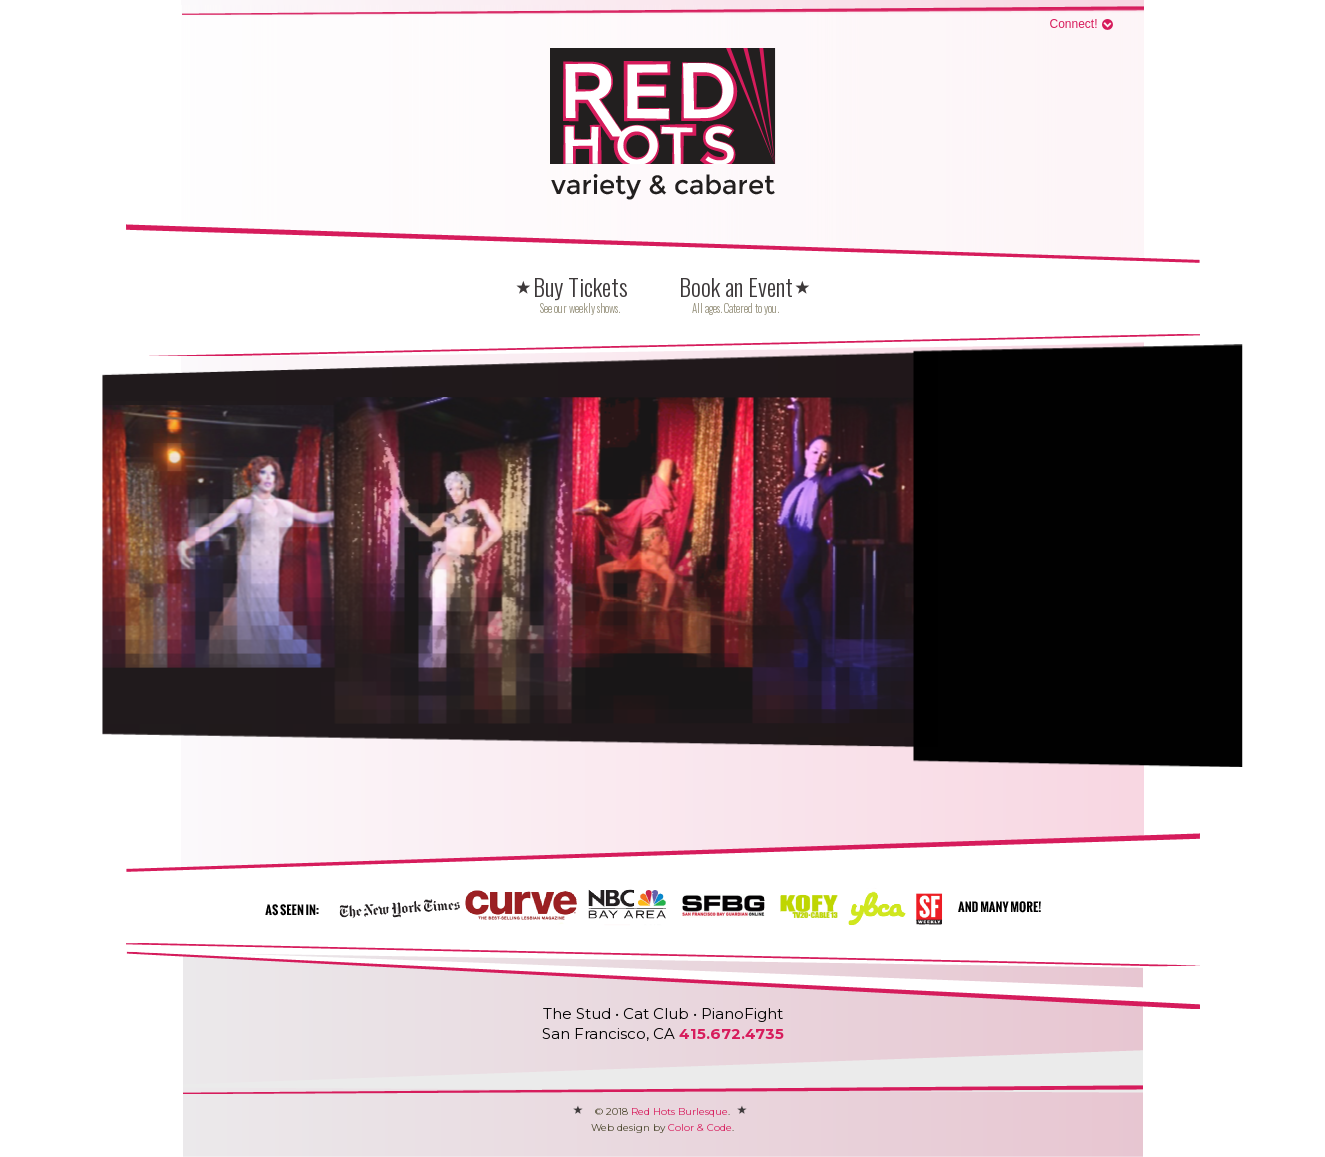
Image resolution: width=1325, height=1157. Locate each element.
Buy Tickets (580, 294)
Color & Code (700, 1127)
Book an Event (736, 294)
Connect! (1073, 24)
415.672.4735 (731, 1033)
